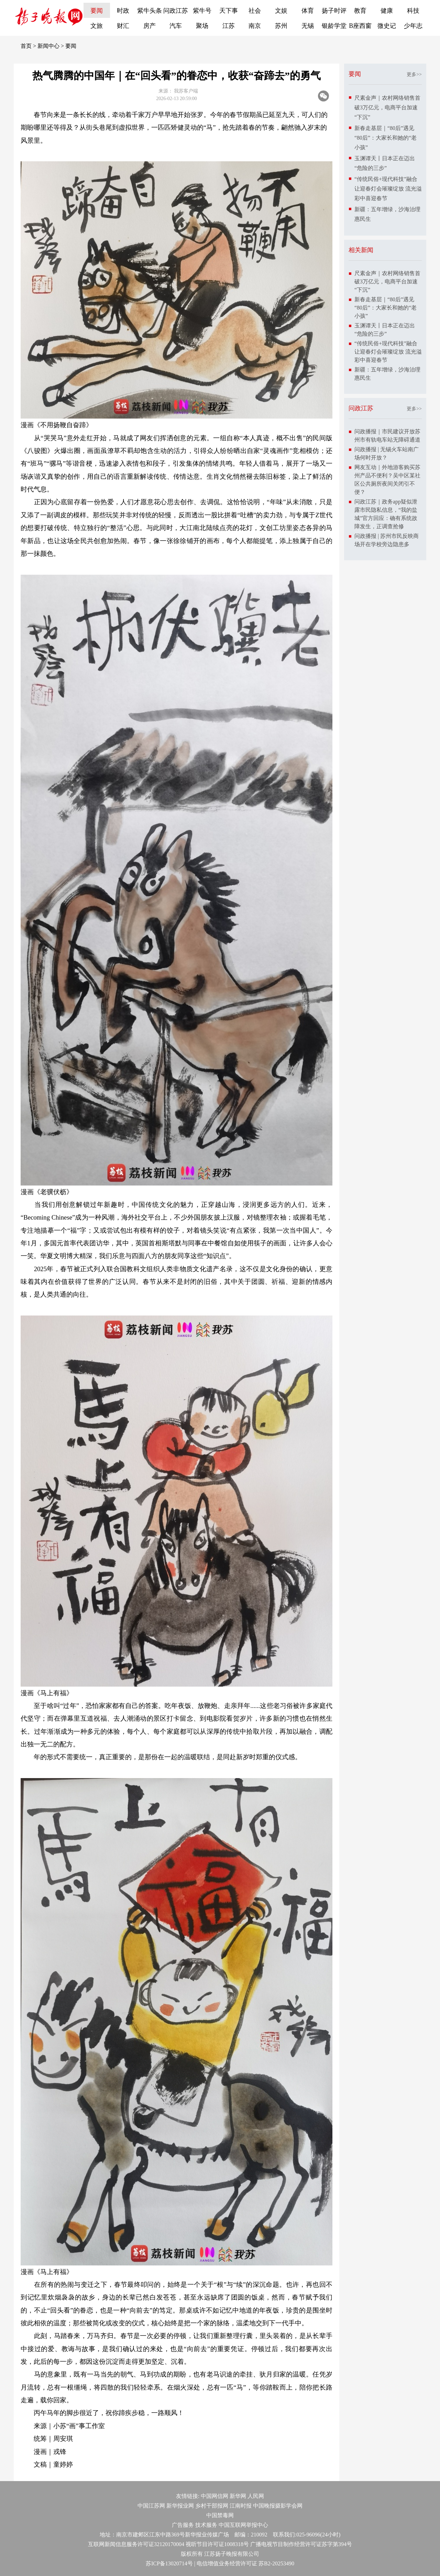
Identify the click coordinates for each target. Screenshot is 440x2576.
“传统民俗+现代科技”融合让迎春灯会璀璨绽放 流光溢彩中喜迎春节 (388, 188)
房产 (149, 25)
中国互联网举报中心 (243, 2525)
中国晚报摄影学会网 (277, 2506)
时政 (123, 10)
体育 (307, 10)
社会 (255, 10)
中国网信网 (214, 2496)
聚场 (202, 25)
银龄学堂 (334, 25)
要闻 (96, 10)
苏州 (281, 25)
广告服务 (183, 2525)
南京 (255, 25)
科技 (413, 10)
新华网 (238, 2496)
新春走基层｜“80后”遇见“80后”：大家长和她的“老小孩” (385, 137)
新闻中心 (48, 46)
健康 (387, 10)
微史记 (386, 25)
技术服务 (206, 2525)
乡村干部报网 (211, 2506)
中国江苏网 (151, 2506)
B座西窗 (360, 25)
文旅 (96, 25)
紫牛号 (202, 10)
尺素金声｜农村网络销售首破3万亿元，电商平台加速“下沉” (387, 107)
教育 (360, 10)
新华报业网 (180, 2506)
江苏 (228, 25)
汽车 (175, 25)
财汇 (123, 25)
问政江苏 (175, 10)
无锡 (307, 25)
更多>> (414, 74)
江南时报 (241, 2506)
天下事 (228, 10)
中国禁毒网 (220, 2515)
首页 (26, 46)
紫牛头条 (149, 10)
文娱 (281, 10)
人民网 (256, 2496)
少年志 (413, 25)
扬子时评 (334, 10)
